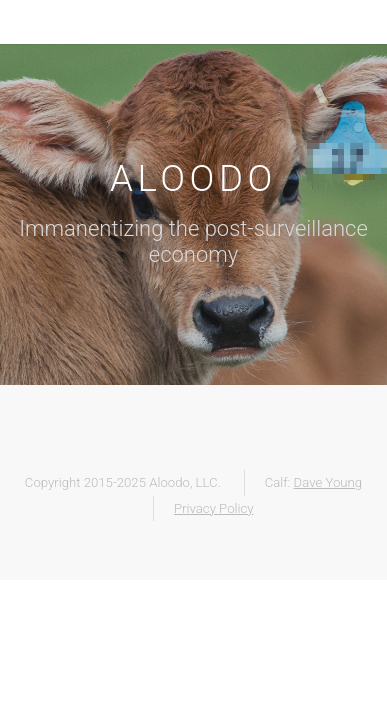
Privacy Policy (214, 508)
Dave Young (328, 482)
